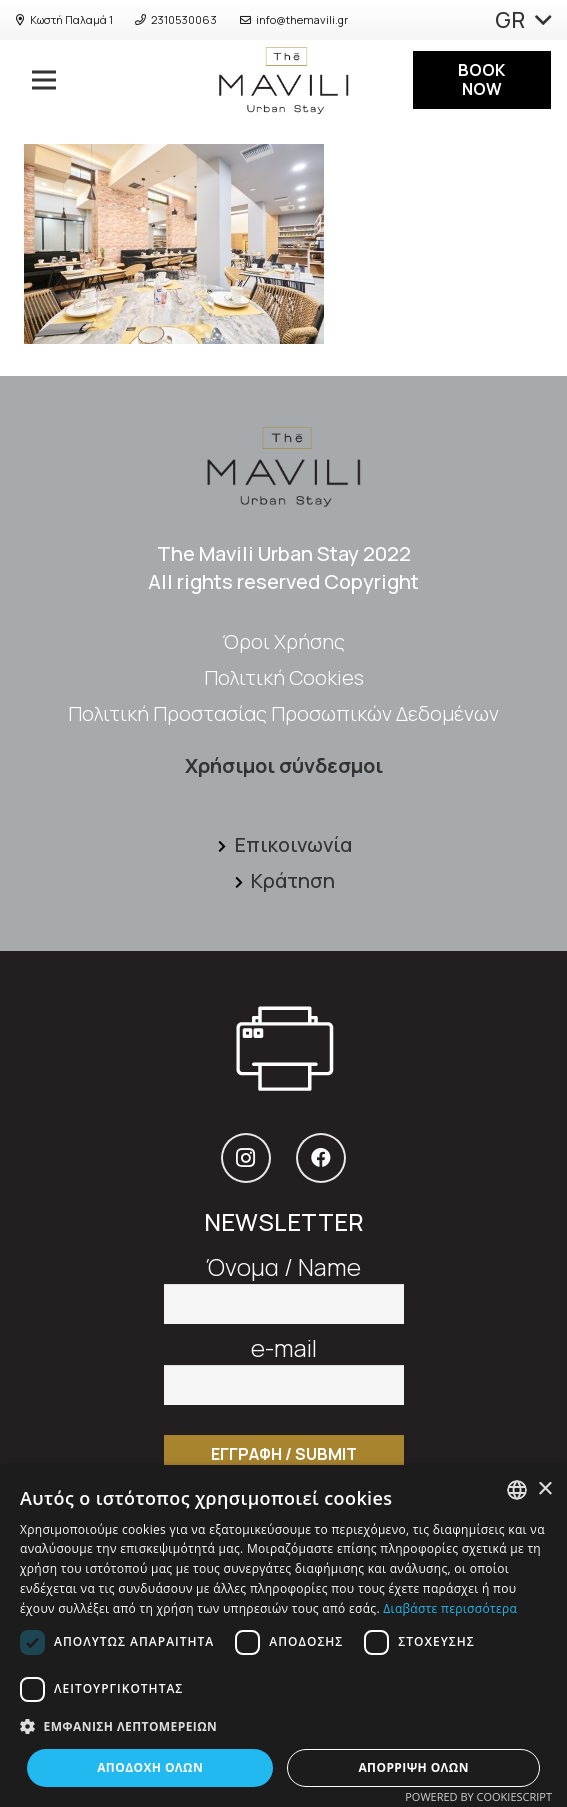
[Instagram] (246, 1158)
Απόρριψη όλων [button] (413, 1767)
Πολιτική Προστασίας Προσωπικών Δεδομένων (283, 713)
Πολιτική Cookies (284, 677)
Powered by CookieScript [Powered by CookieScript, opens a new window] (478, 1796)
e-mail (284, 1363)
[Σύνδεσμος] (283, 80)
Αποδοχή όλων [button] (150, 1767)
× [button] (544, 1489)
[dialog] (283, 1636)
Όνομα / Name (284, 1282)
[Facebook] (321, 1158)
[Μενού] (36, 80)
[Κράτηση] (241, 881)
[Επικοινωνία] (224, 845)
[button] (283, 1727)
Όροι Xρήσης (283, 641)
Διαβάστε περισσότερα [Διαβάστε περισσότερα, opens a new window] (450, 1608)
